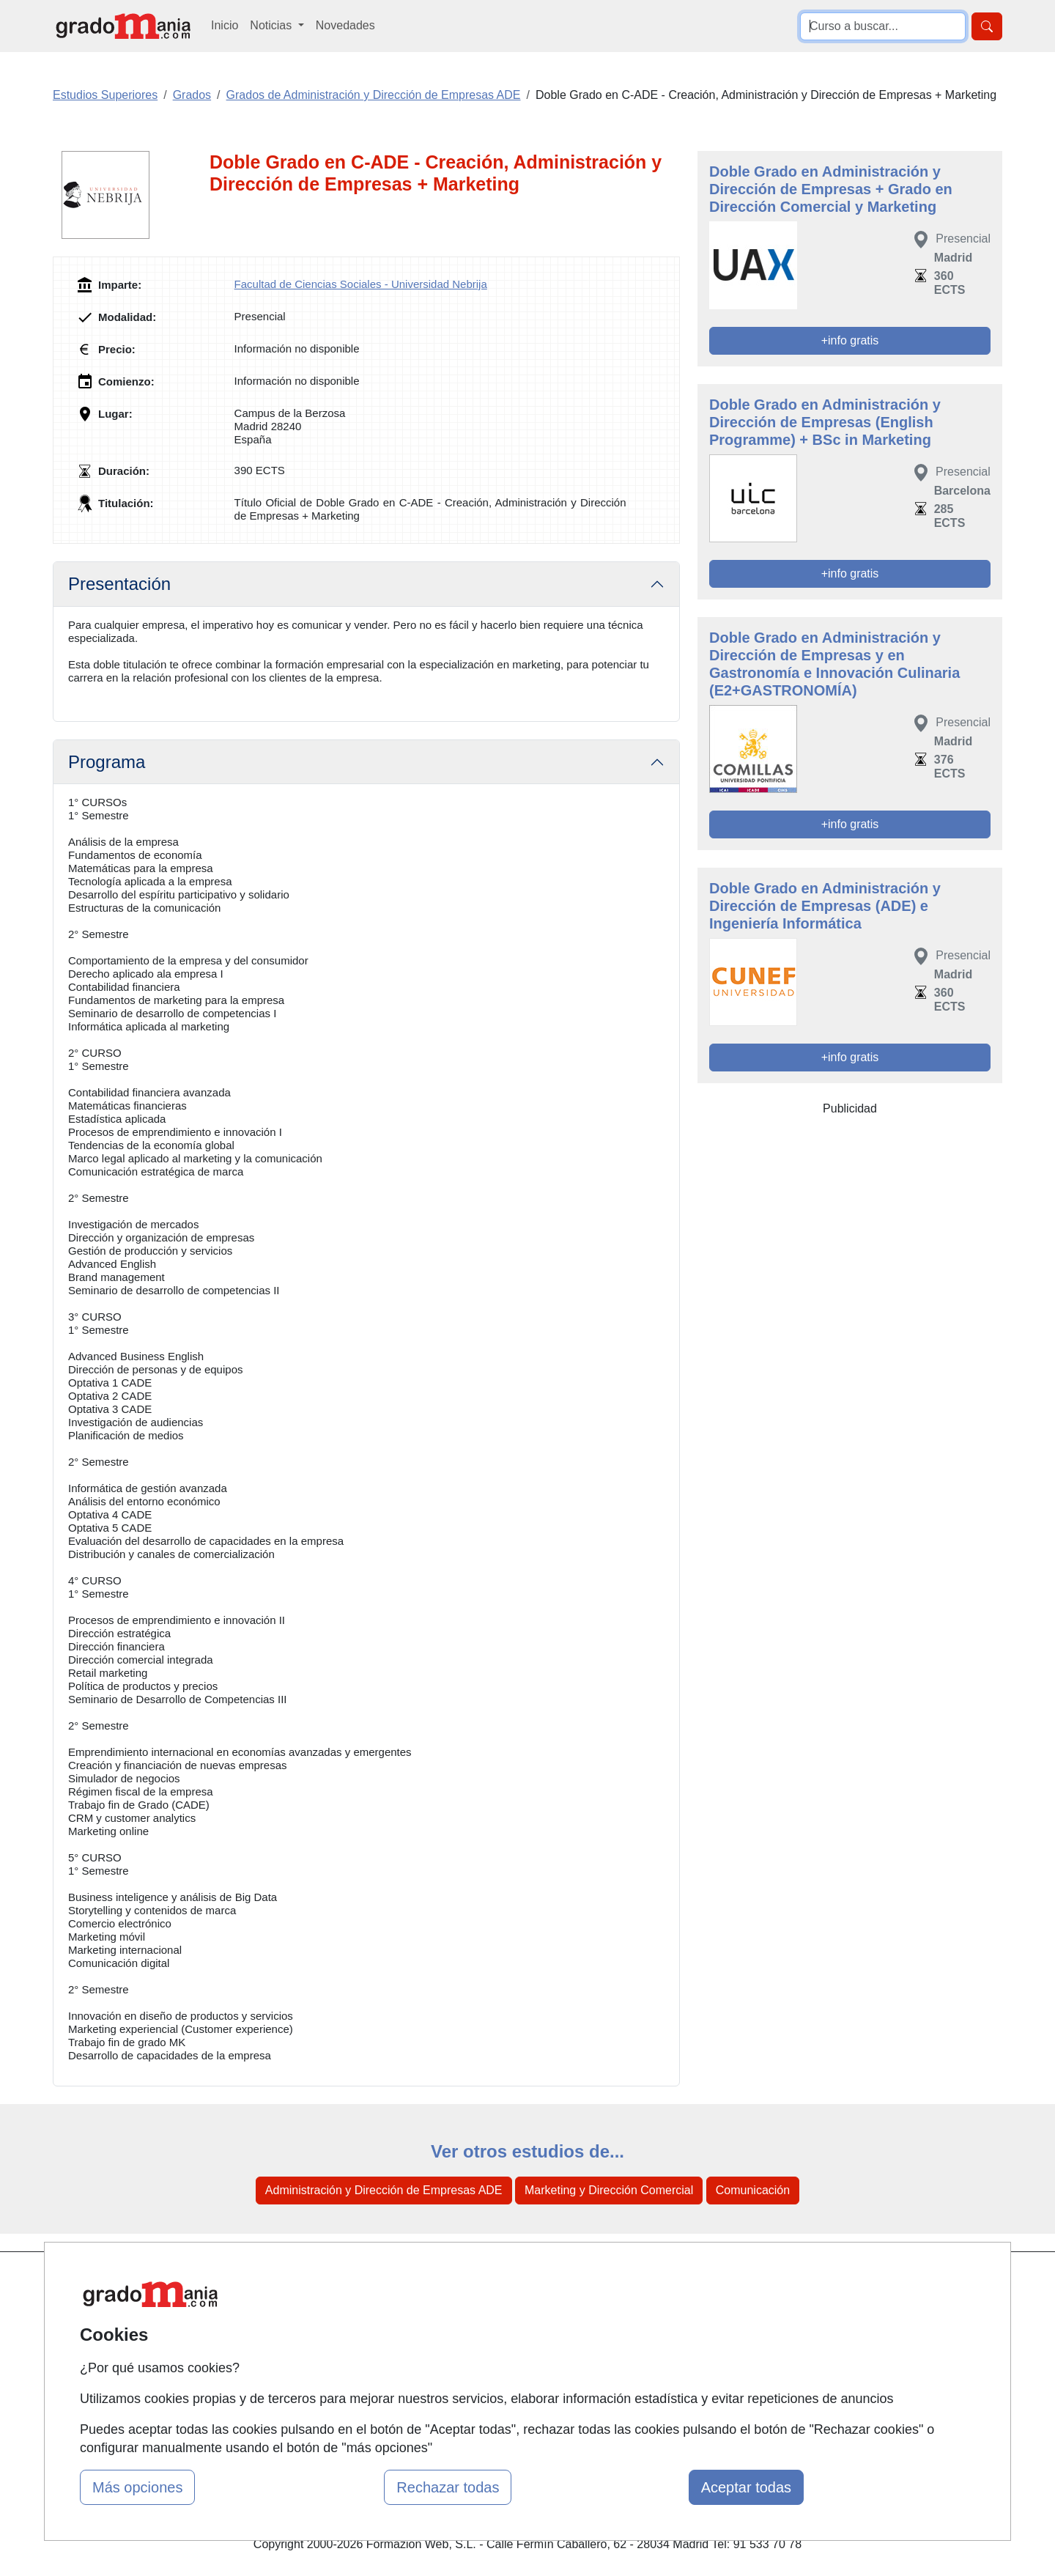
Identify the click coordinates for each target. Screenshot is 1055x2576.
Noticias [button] (272, 25)
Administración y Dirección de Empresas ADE (384, 2190)
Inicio (224, 25)
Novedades (345, 25)
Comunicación (753, 2190)
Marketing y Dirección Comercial (609, 2190)
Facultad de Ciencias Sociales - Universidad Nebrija (360, 284)
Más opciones (137, 2487)
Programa (106, 762)
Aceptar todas (746, 2487)
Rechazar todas (447, 2487)
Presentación (119, 584)
